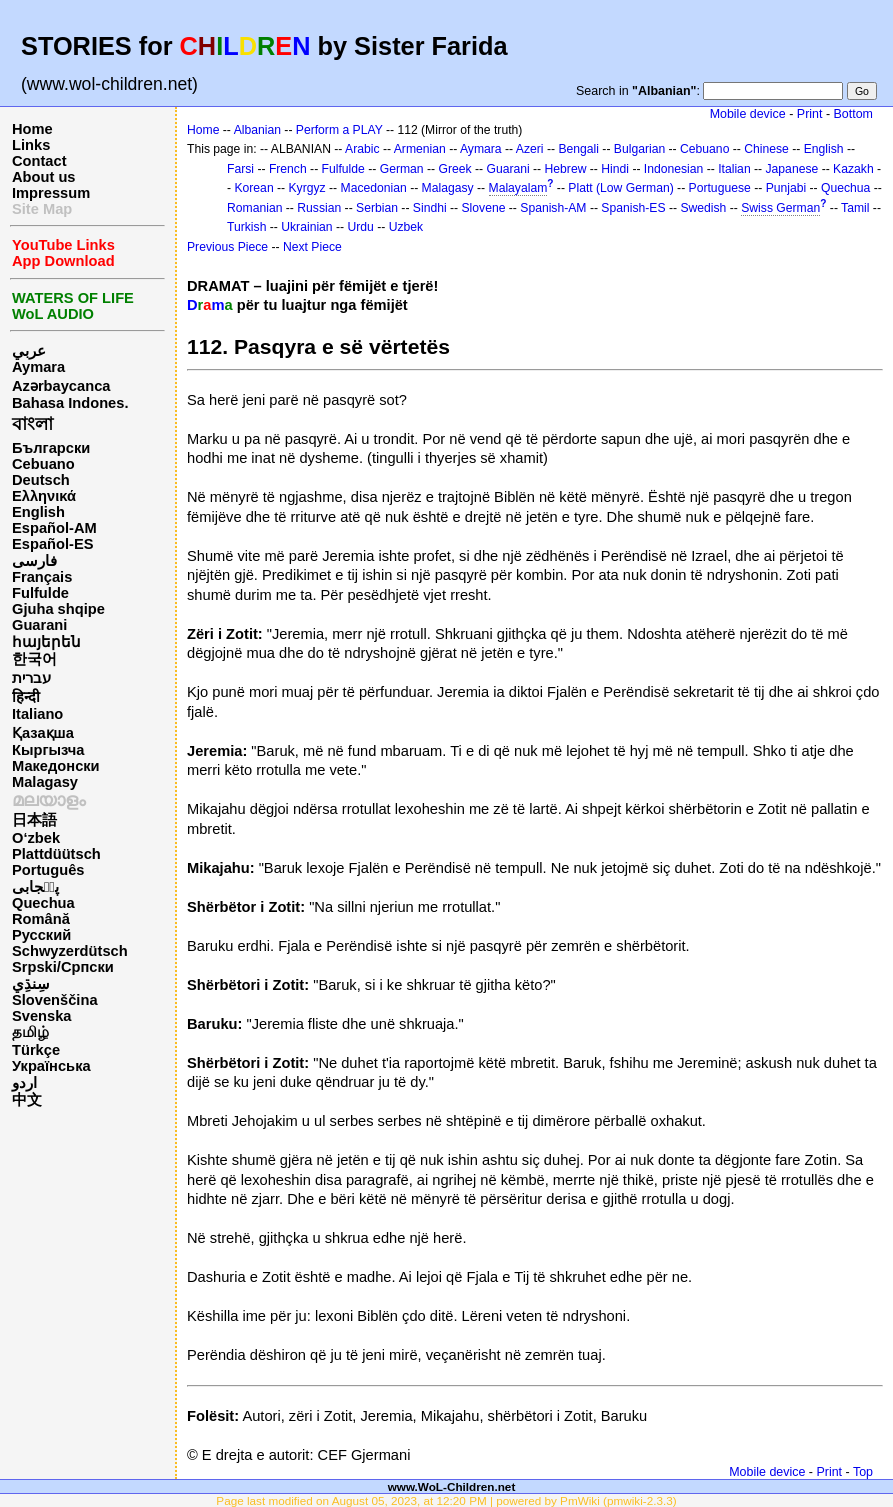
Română (41, 919)
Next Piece (312, 247)
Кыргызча (48, 750)
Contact (39, 161)
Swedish (703, 208)
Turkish (246, 227)
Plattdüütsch (56, 854)
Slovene (483, 208)
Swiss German (780, 208)
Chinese (766, 149)
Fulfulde (40, 593)
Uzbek (406, 227)
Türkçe (36, 1050)
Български (51, 448)
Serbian (377, 208)
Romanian (254, 208)
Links (31, 145)
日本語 (34, 820)
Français (42, 577)
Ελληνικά (44, 496)
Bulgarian (639, 149)
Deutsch (41, 480)
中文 (27, 1100)
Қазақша (43, 733)
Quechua (43, 903)
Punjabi (786, 188)
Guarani (39, 625)
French (288, 169)
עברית (31, 678)
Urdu (360, 227)
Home (32, 129)
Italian (734, 169)
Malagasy (45, 782)
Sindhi (430, 208)
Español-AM (54, 528)
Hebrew (566, 169)
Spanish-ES (633, 208)
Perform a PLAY (339, 130)
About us (44, 177)
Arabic (362, 149)
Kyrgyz (307, 188)
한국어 (34, 659)
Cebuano (43, 464)
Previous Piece (227, 247)
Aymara (38, 367)
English (38, 512)
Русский (41, 935)
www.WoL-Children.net (452, 1486)
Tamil (855, 208)
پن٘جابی (35, 887)
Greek (454, 169)
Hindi (615, 169)
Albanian (257, 130)
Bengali (578, 149)
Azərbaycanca (61, 386)
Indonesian (673, 169)
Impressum (51, 193)
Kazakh (853, 169)
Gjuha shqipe (58, 609)
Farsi (240, 169)
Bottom (853, 114)
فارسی (34, 561)
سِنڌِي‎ (31, 984)
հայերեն (46, 642)
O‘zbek (36, 838)
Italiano (37, 714)
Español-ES (52, 544)
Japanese (792, 169)
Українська (51, 1066)
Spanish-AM (553, 208)
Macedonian (374, 188)
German (402, 169)
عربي (29, 351)
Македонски (56, 766)
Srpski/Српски (63, 967)
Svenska (41, 1016)
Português (48, 870)
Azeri (530, 149)
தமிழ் (30, 1032)
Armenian (420, 149)
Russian (319, 208)
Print (810, 114)
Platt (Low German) (620, 188)
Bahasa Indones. (70, 403)
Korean (253, 188)
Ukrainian (306, 227)
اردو (24, 1083)
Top (863, 1472)
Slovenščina (55, 1000)
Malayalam (518, 188)
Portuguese (720, 188)
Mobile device (748, 114)
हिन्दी (26, 697)
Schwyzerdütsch (70, 951)
